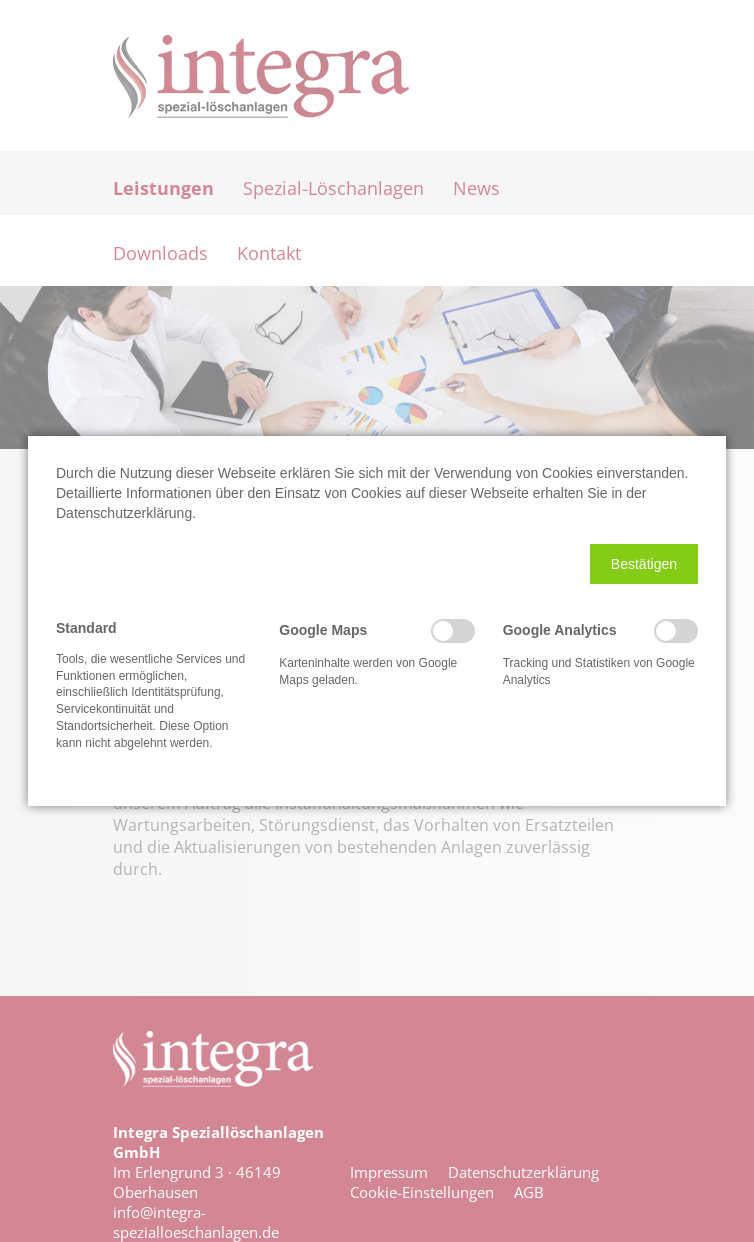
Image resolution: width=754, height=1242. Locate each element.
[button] (644, 564)
